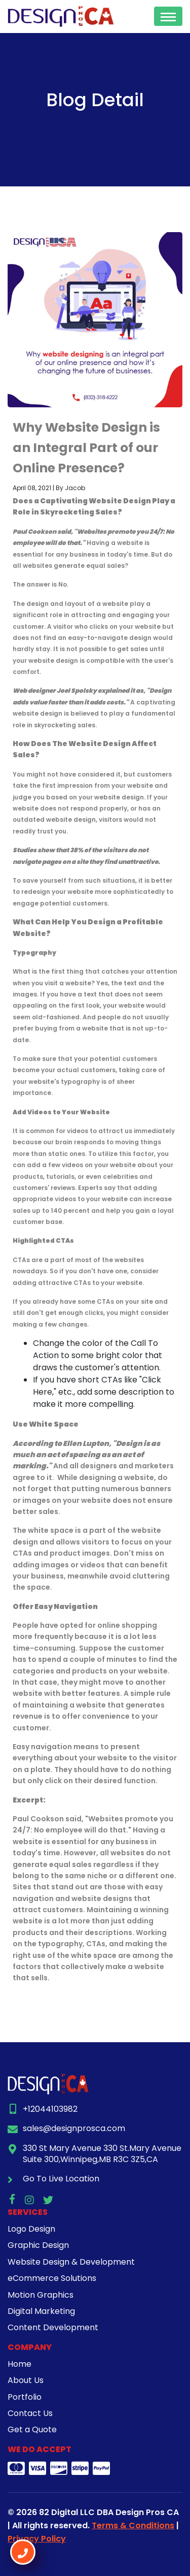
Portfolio (25, 2397)
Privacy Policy (37, 2539)
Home (19, 2364)
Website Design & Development (71, 2262)
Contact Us (30, 2413)
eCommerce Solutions (52, 2278)
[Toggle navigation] (168, 16)
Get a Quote (32, 2429)
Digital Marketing (41, 2311)
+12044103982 (50, 2109)
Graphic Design (38, 2245)
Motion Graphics (40, 2295)
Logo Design (31, 2229)
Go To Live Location (61, 2178)
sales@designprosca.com (74, 2128)
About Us (26, 2380)
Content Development (53, 2327)
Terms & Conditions (133, 2525)
